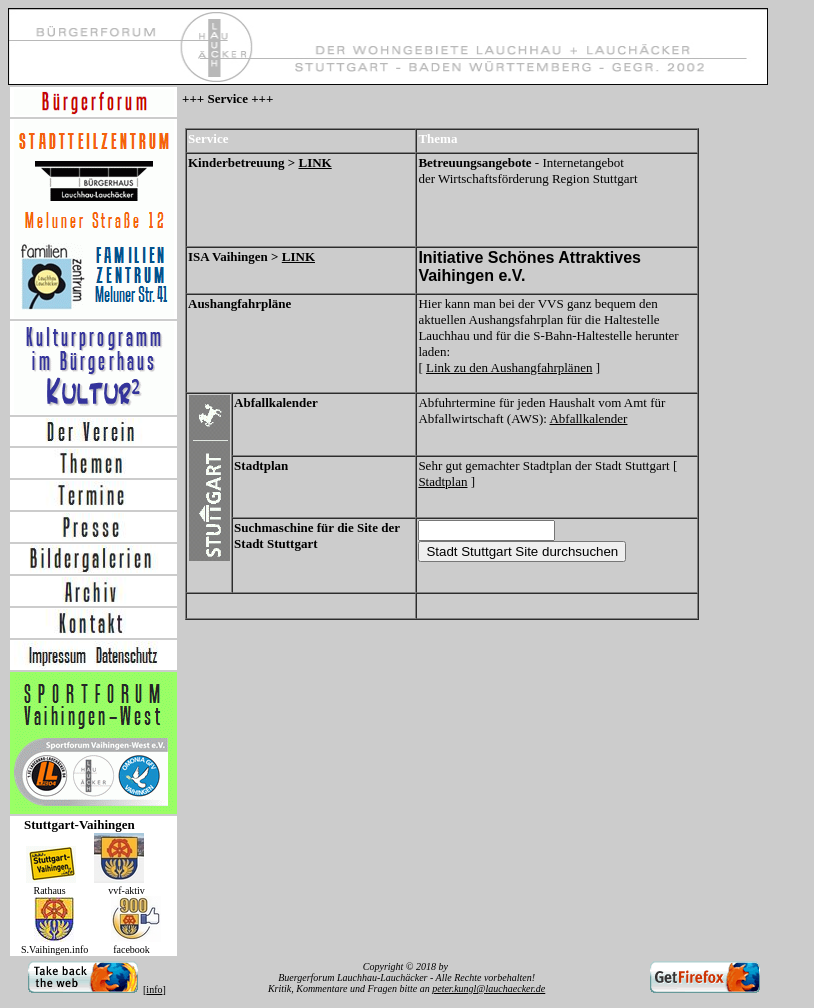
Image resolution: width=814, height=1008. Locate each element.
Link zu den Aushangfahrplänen (509, 367)
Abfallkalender (588, 418)
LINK (314, 162)
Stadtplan (442, 481)
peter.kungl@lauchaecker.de (488, 988)
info (154, 989)
